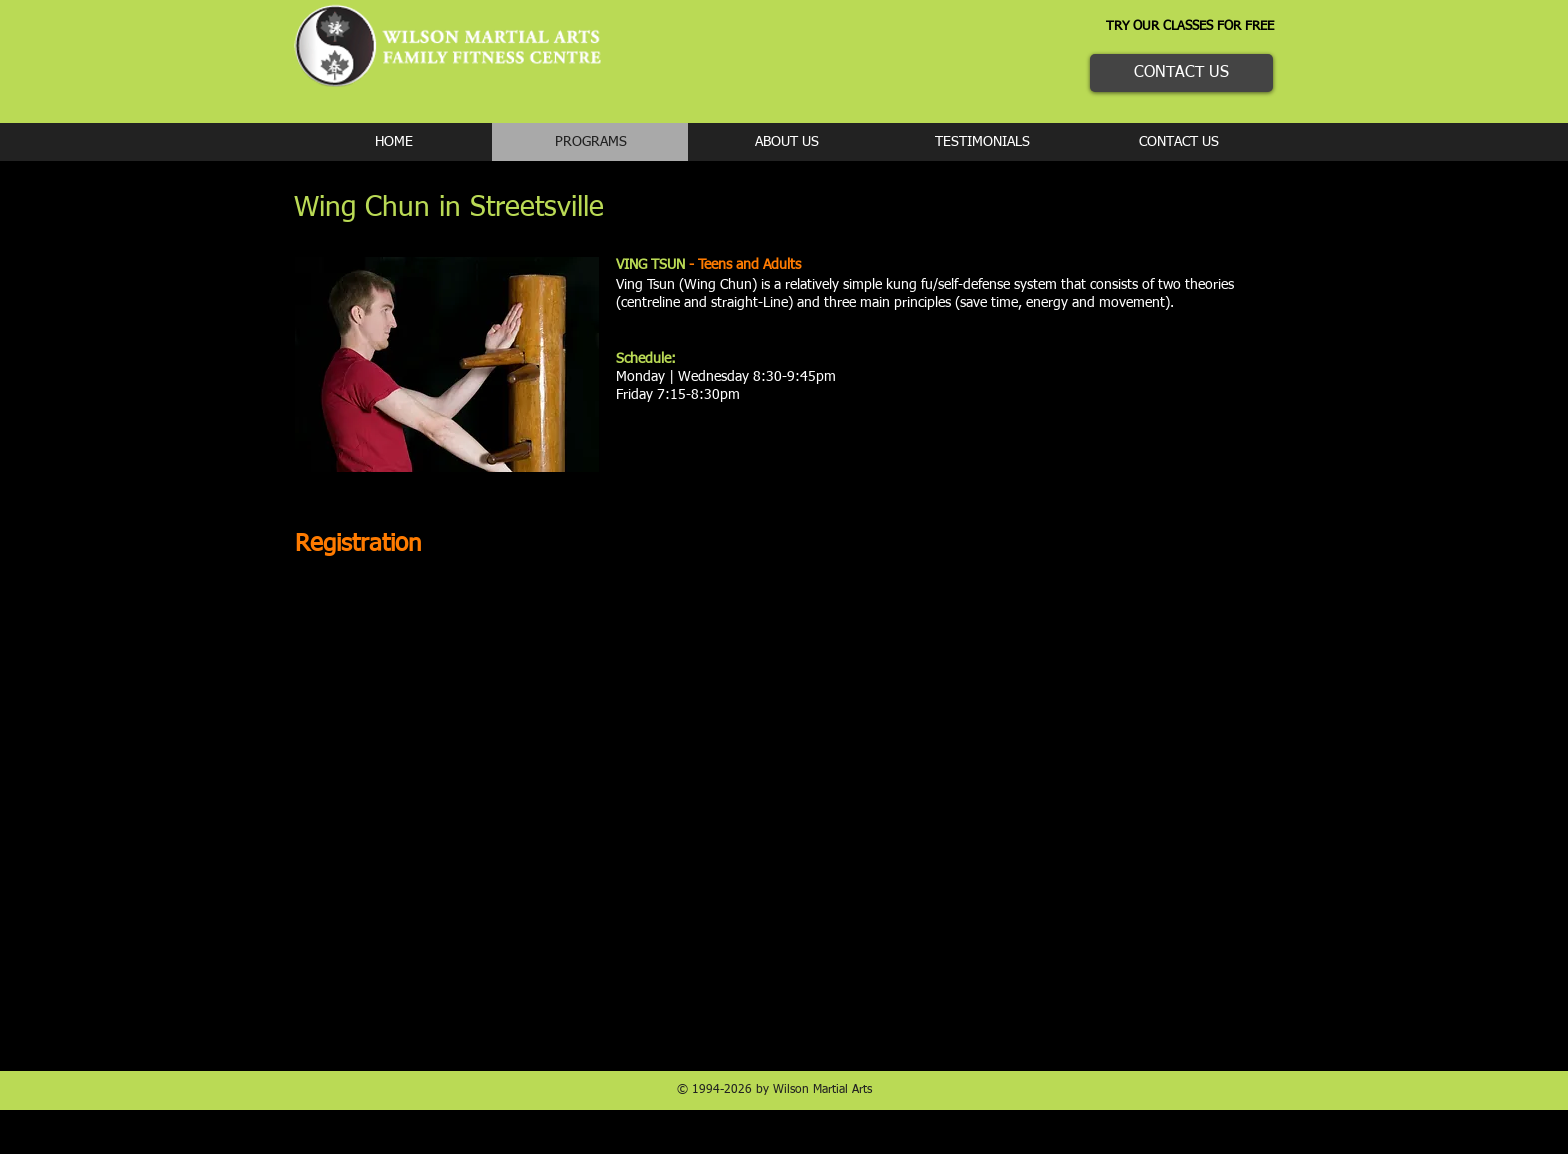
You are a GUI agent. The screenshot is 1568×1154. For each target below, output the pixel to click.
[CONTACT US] (1181, 73)
